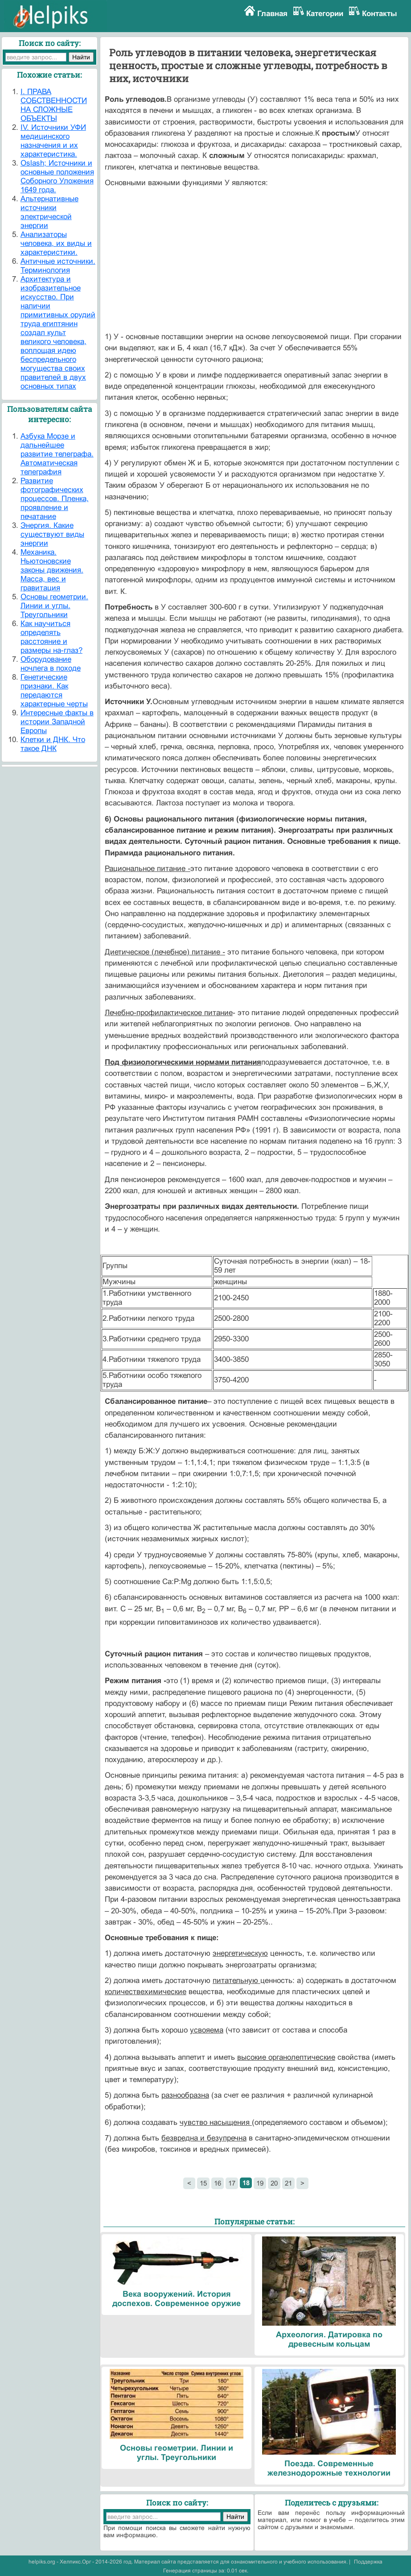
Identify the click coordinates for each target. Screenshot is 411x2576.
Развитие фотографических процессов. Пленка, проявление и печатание (55, 499)
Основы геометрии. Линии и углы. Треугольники (54, 606)
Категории (324, 13)
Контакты (379, 13)
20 (274, 2183)
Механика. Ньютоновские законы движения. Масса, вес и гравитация (52, 570)
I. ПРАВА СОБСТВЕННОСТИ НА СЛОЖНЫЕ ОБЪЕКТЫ (54, 105)
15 (203, 2183)
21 (288, 2183)
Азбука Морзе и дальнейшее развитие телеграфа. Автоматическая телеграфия (57, 454)
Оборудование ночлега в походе (51, 663)
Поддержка (368, 2562)
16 (217, 2183)
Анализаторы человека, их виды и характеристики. (56, 243)
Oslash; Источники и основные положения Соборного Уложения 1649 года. (57, 176)
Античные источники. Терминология (58, 265)
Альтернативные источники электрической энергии (49, 212)
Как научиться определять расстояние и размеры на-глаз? (51, 637)
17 (231, 2183)
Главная (272, 13)
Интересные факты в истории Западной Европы (57, 722)
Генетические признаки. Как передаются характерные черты (54, 690)
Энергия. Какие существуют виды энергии (52, 534)
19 (259, 2183)
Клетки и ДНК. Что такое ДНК (53, 744)
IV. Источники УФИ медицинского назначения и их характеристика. (53, 140)
